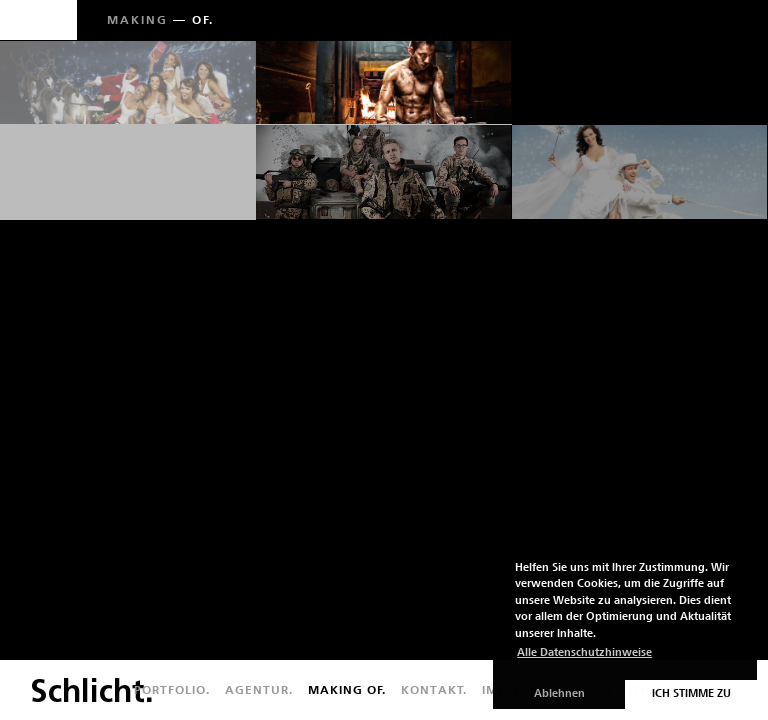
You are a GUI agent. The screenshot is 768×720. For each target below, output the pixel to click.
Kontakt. (434, 690)
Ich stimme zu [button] (691, 693)
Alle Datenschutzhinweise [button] (584, 652)
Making (137, 20)
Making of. (347, 690)
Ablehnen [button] (559, 693)
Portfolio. (172, 690)
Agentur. (259, 690)
